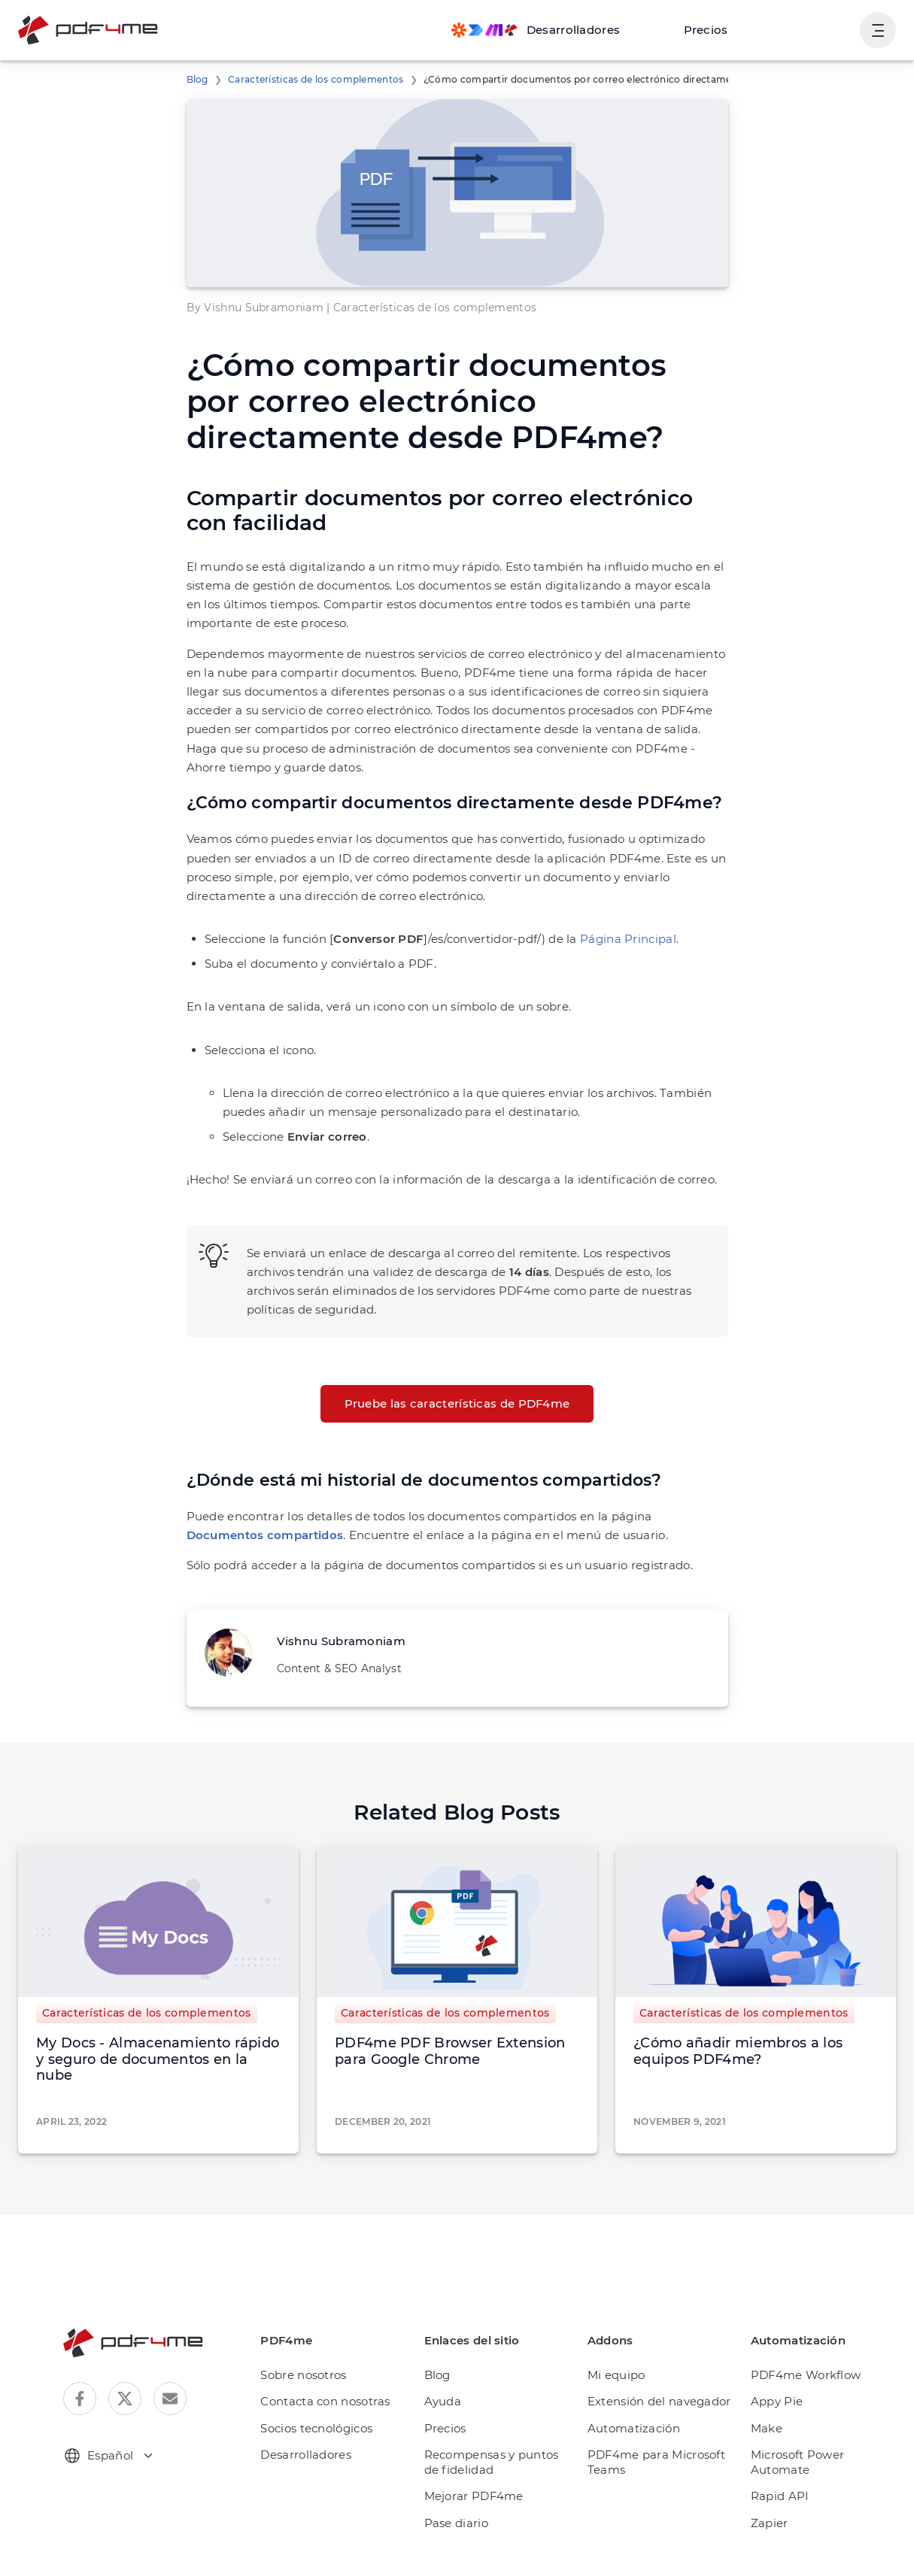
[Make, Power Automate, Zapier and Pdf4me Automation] (536, 30)
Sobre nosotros (303, 2375)
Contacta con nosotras (325, 2401)
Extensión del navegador (659, 2401)
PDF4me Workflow (806, 2375)
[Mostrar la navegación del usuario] (878, 30)
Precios (706, 30)
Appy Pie (777, 2401)
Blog (197, 79)
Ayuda (443, 2401)
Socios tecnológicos (316, 2428)
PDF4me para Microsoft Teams (656, 2462)
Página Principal (628, 939)
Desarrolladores (305, 2454)
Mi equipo (616, 2375)
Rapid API (780, 2496)
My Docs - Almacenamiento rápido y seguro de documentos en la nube (157, 2059)
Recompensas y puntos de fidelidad (491, 2462)
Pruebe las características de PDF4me (457, 1403)
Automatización (634, 2428)
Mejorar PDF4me (474, 2496)
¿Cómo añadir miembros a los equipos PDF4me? (738, 2051)
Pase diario (456, 2523)
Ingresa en (810, 30)
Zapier (769, 2523)
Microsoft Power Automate (798, 2462)
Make (766, 2428)
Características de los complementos (316, 79)
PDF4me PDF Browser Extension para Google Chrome (450, 2051)
